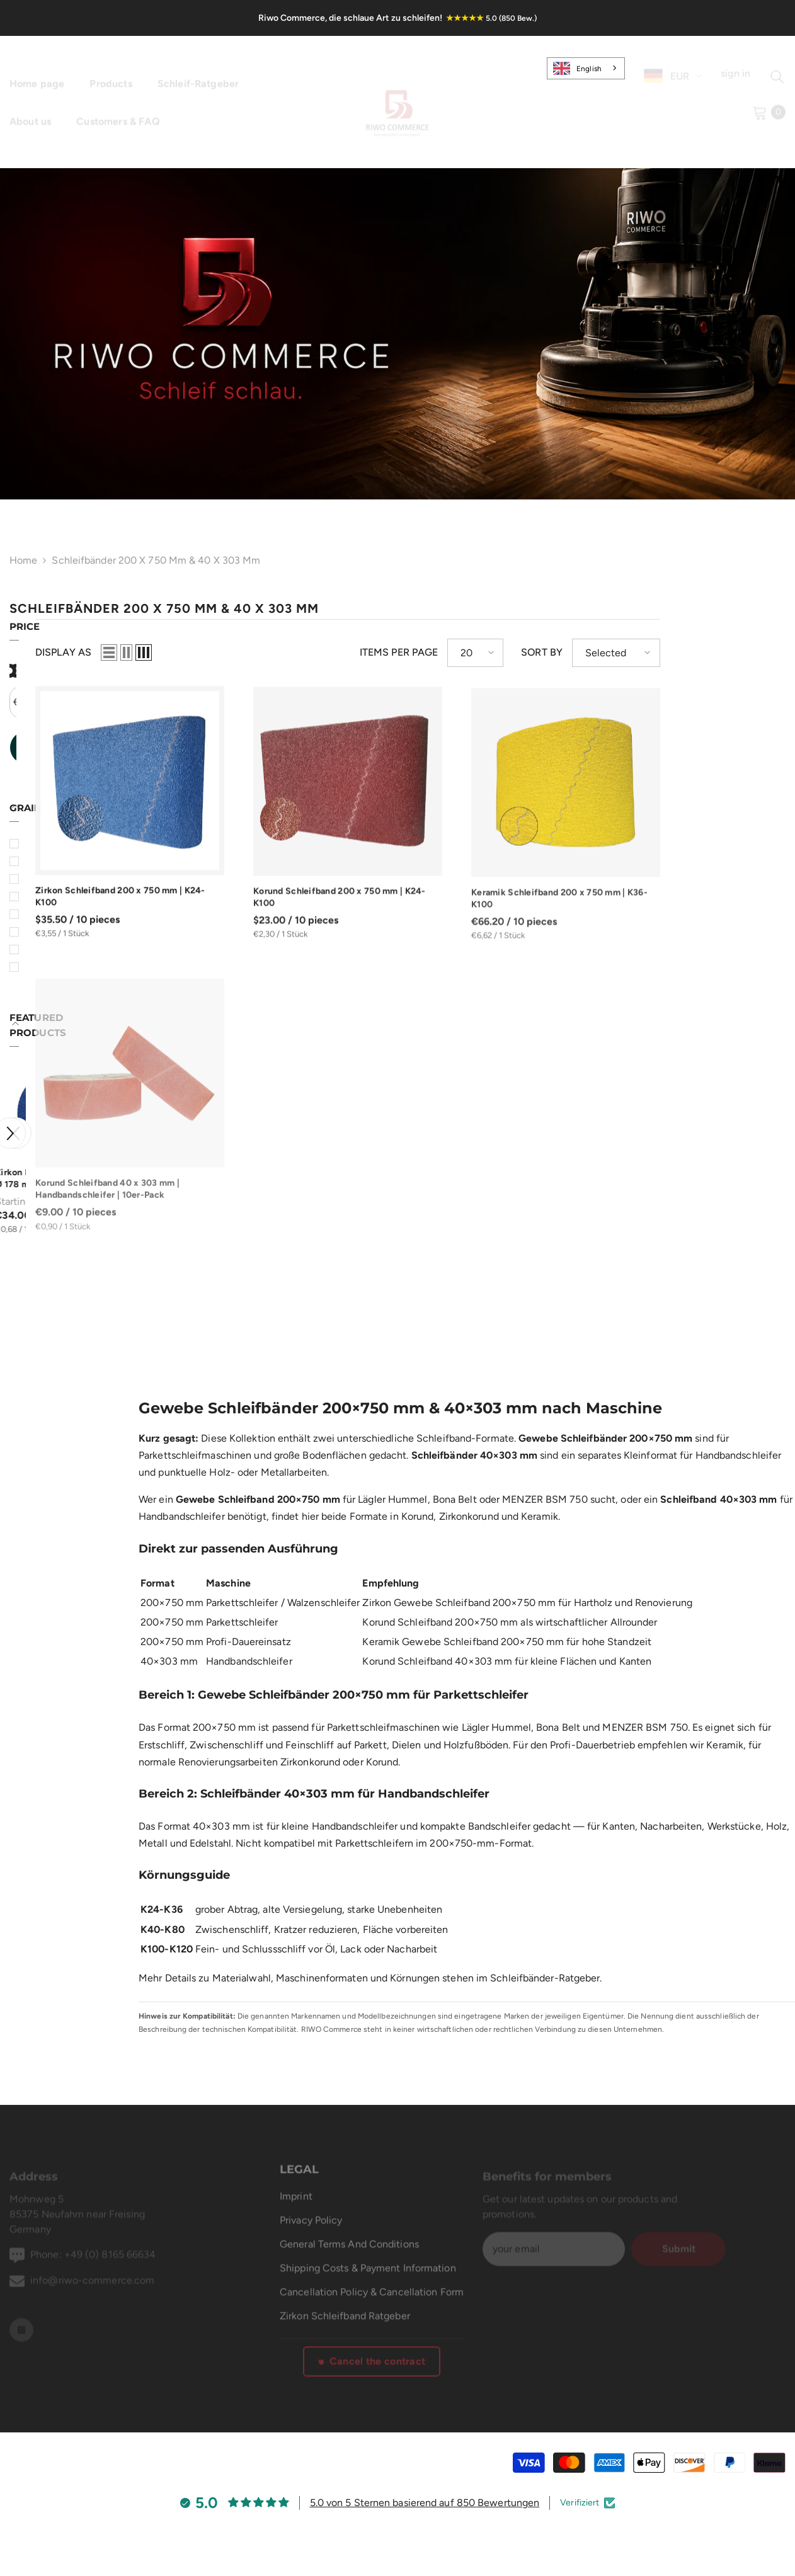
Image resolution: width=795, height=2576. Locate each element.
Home (23, 563)
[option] (75, 1141)
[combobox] (586, 68)
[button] (15, 1119)
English (577, 68)
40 (38, 880)
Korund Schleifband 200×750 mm (440, 1607)
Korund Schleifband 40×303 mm (437, 1646)
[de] (653, 68)
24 (38, 845)
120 (40, 951)
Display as (189, 653)
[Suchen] (777, 68)
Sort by (667, 653)
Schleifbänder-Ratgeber (545, 1963)
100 (41, 933)
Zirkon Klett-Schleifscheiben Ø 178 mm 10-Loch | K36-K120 (72, 1164)
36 (38, 863)
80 (38, 915)
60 (38, 898)
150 (40, 968)
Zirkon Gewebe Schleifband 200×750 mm (459, 1587)
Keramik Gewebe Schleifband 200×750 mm (463, 1627)
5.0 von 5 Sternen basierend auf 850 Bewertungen (425, 2487)
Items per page (524, 653)
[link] (397, 333)
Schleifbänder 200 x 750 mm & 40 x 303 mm (156, 563)
